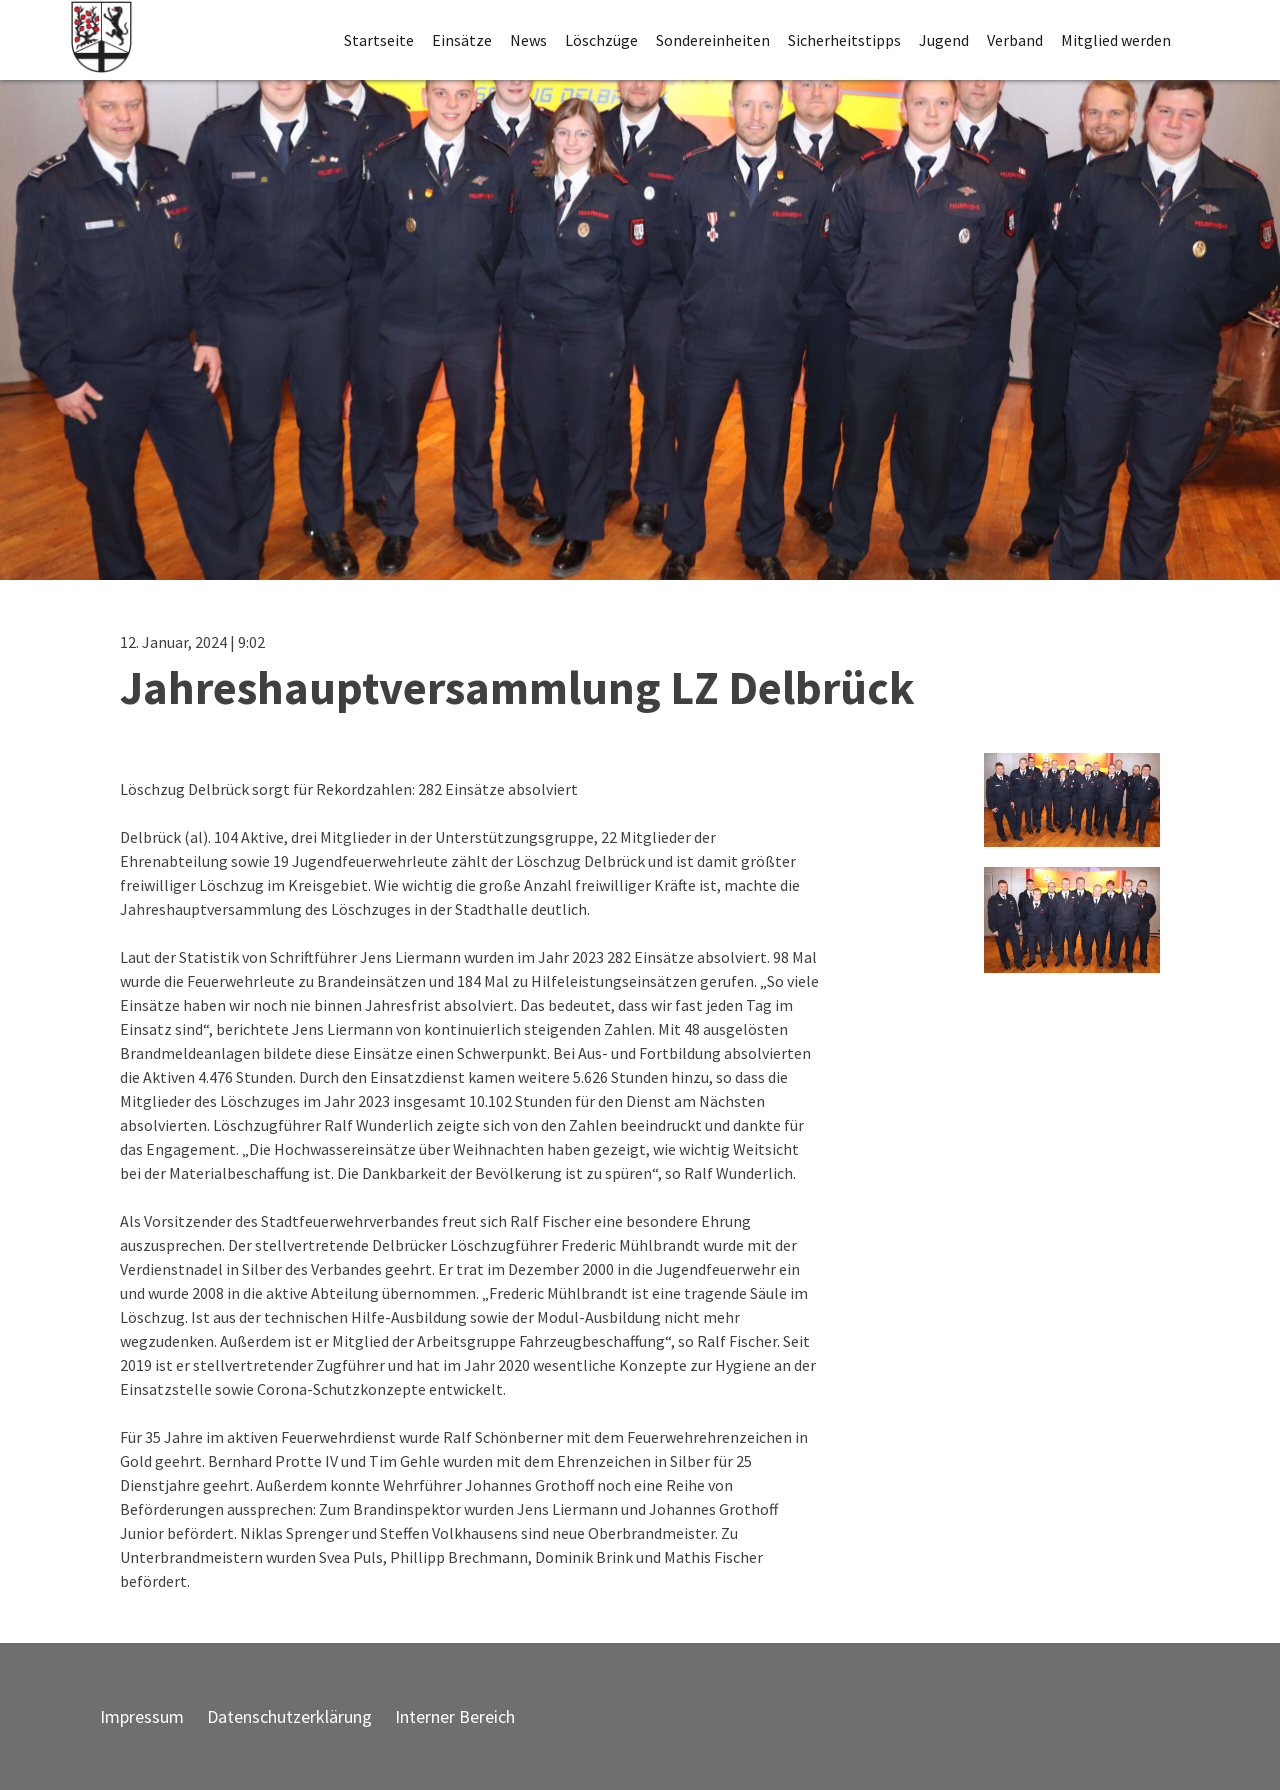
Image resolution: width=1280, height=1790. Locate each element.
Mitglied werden (1116, 40)
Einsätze (462, 40)
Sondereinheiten (713, 40)
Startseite (379, 40)
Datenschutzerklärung (289, 1716)
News (528, 40)
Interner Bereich (455, 1716)
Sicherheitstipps (844, 40)
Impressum (142, 1716)
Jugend (944, 40)
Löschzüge (601, 40)
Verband (1015, 40)
